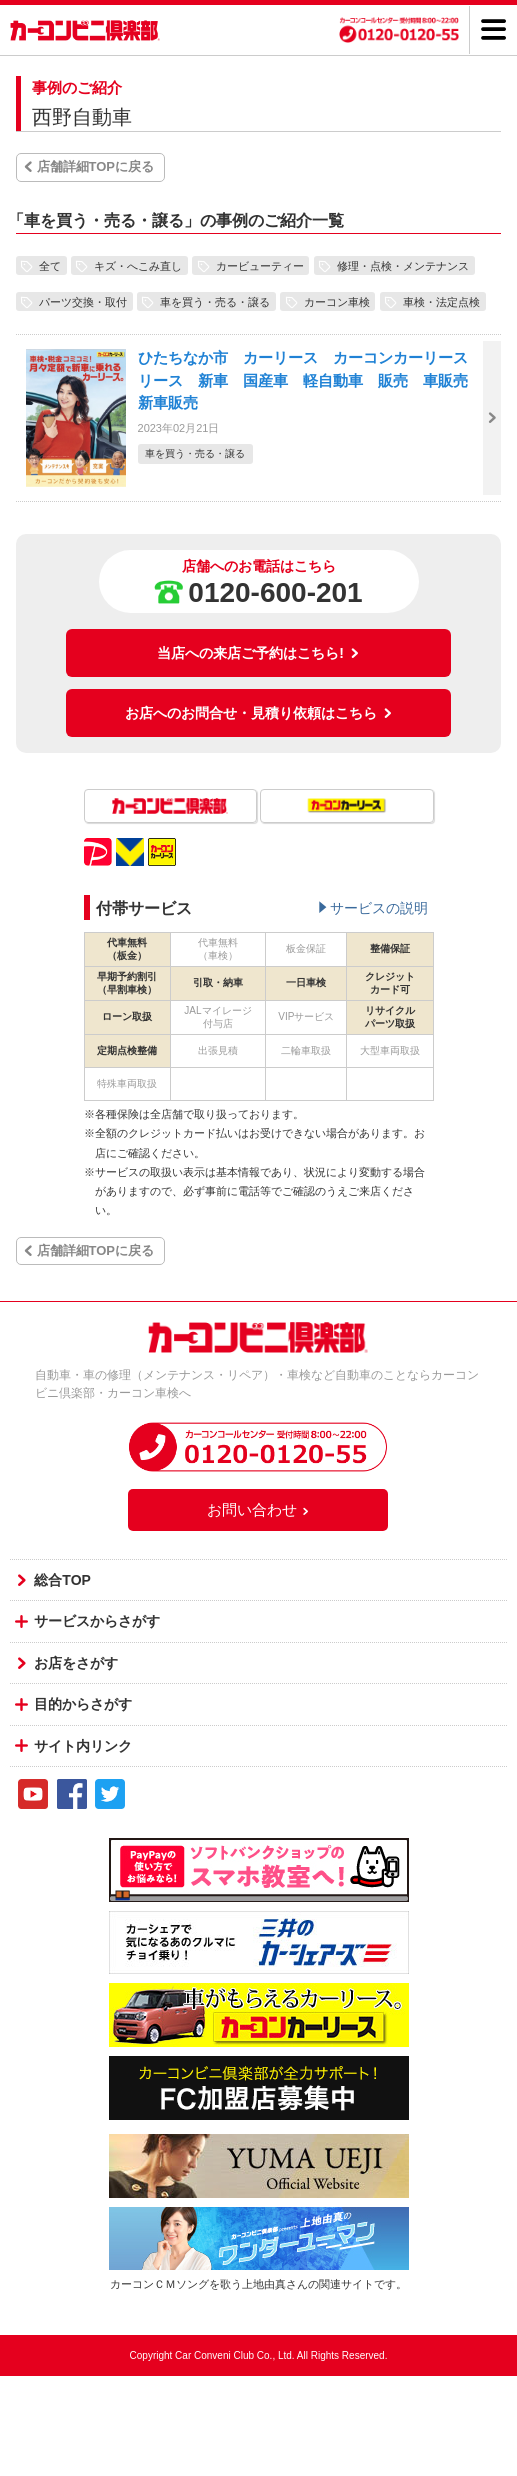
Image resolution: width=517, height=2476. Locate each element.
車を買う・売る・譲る (215, 301)
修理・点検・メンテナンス (403, 265)
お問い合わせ (259, 1509)
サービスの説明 (379, 908)
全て (50, 265)
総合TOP (62, 1580)
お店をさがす (76, 1663)
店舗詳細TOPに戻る (96, 166)
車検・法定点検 (441, 301)
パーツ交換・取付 (83, 301)
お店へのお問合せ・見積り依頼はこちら (259, 713)
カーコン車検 (337, 301)
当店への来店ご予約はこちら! (258, 653)
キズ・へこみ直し (138, 265)
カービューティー (260, 265)
